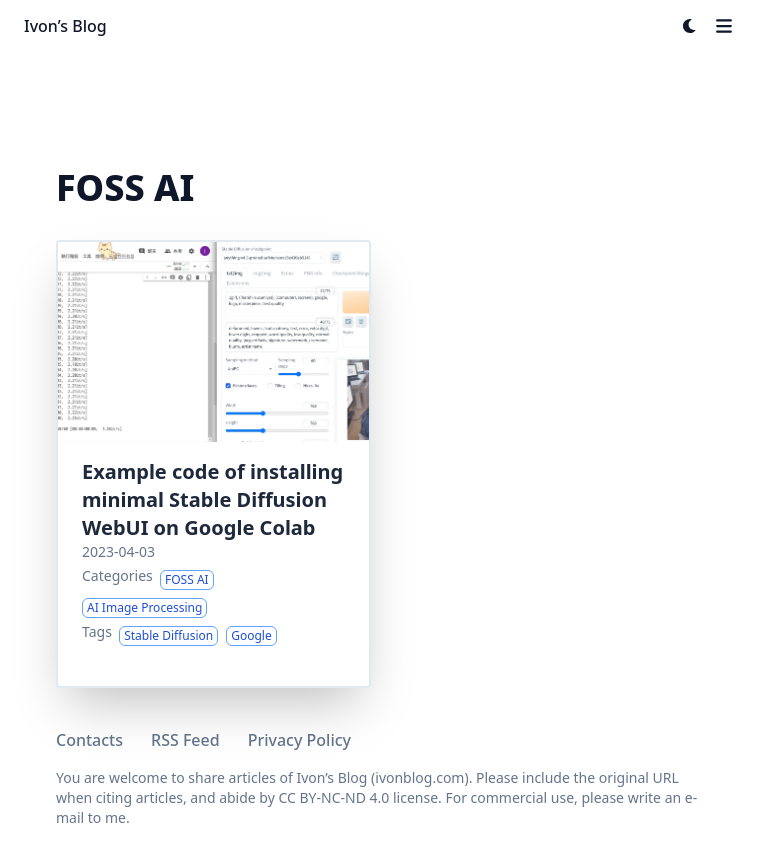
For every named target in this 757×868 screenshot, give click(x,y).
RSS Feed (185, 740)
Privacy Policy (299, 740)
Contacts (89, 740)
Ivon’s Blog (65, 26)
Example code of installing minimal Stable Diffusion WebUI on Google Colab (212, 499)
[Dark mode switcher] (690, 26)
